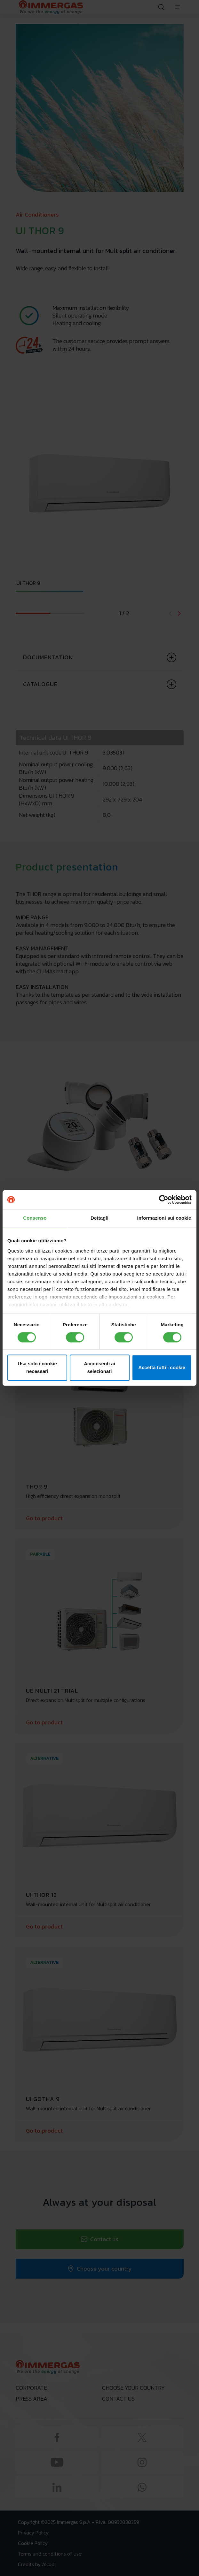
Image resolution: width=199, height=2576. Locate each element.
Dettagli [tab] (99, 1218)
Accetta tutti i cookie (161, 1367)
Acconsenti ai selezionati (99, 1367)
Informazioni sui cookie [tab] (164, 1218)
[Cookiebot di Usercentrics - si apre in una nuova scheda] (164, 1199)
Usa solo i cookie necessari (37, 1367)
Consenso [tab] (34, 1218)
